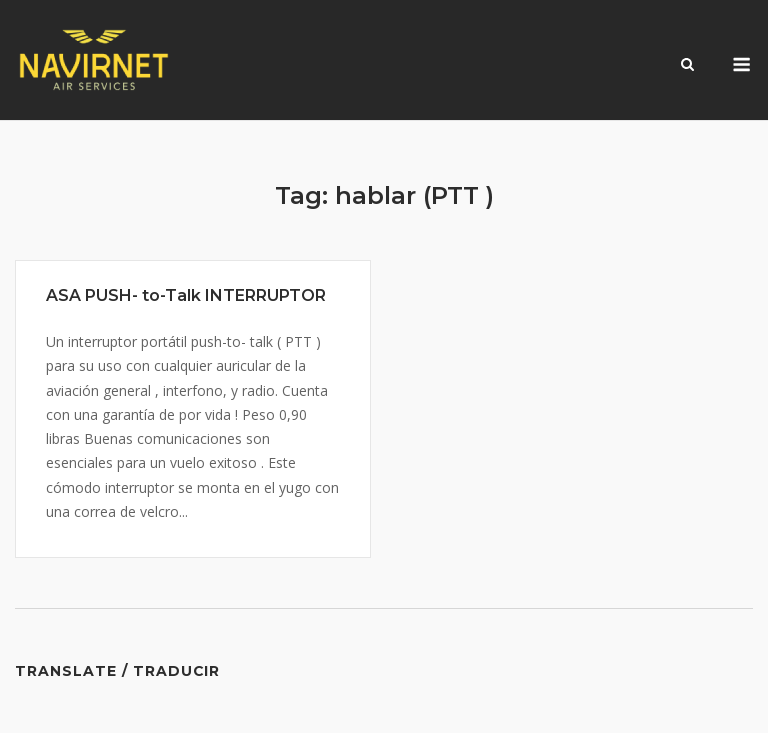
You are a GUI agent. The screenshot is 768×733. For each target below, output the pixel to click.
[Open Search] (687, 66)
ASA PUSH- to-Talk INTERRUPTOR (186, 295)
